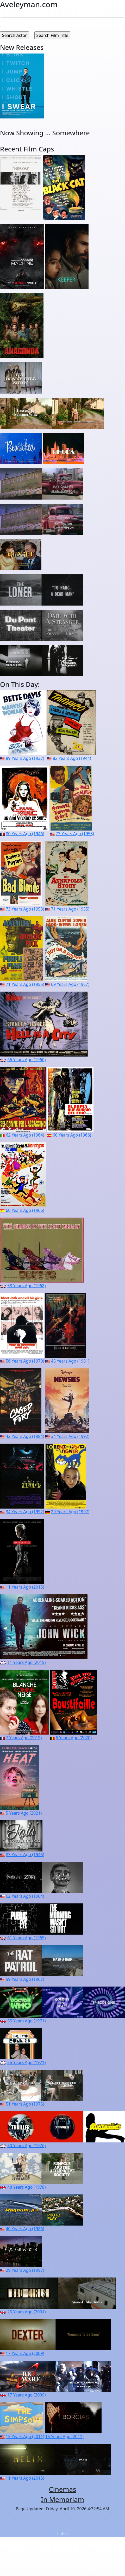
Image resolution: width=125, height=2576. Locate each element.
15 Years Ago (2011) (25, 2436)
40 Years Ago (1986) (25, 2229)
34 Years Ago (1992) (70, 1436)
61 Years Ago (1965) (26, 1938)
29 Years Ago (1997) (70, 1512)
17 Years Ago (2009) (25, 2353)
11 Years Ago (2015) (25, 1587)
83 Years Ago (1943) (25, 1854)
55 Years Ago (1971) (26, 2021)
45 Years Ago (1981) (70, 1361)
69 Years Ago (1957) (70, 984)
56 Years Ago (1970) (25, 1361)
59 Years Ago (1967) (25, 1979)
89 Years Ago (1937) (25, 758)
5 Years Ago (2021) (24, 1813)
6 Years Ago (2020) (74, 1738)
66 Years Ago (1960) (26, 1060)
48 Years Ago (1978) (26, 2187)
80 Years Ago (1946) (25, 833)
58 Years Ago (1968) (26, 1286)
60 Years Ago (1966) (72, 1135)
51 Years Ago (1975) (25, 2104)
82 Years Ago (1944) (72, 758)
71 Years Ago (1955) (70, 909)
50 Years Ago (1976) (26, 2145)
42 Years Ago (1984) (25, 1436)
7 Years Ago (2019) (24, 1738)
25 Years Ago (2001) (26, 2312)
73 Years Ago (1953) (75, 833)
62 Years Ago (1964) (25, 1135)
